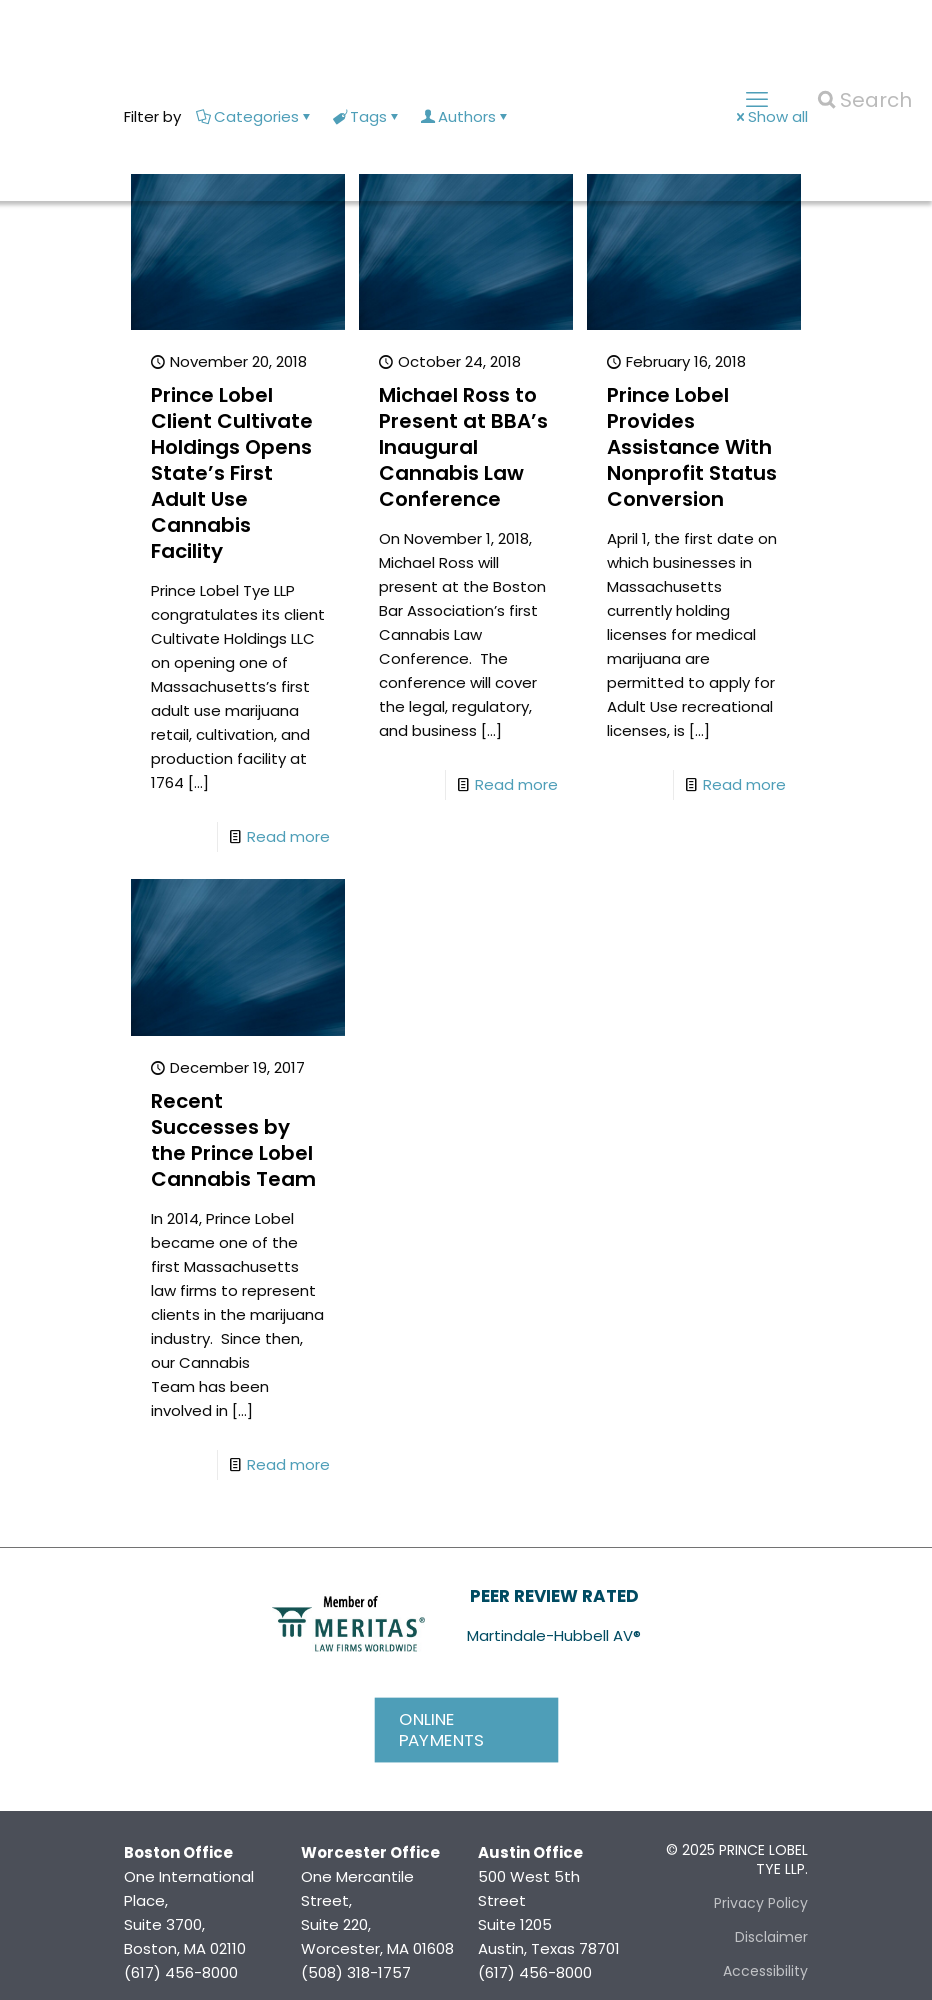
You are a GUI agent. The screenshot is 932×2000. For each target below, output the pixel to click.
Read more (288, 836)
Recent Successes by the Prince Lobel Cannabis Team (233, 1140)
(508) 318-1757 (356, 1972)
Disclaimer (771, 1937)
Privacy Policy (761, 1903)
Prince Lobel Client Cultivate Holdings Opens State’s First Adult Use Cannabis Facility (232, 473)
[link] (348, 1622)
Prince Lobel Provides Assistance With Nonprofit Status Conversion (692, 447)
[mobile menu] (757, 100)
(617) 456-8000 (181, 1972)
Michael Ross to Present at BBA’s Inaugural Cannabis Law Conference (463, 447)
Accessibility (765, 1971)
